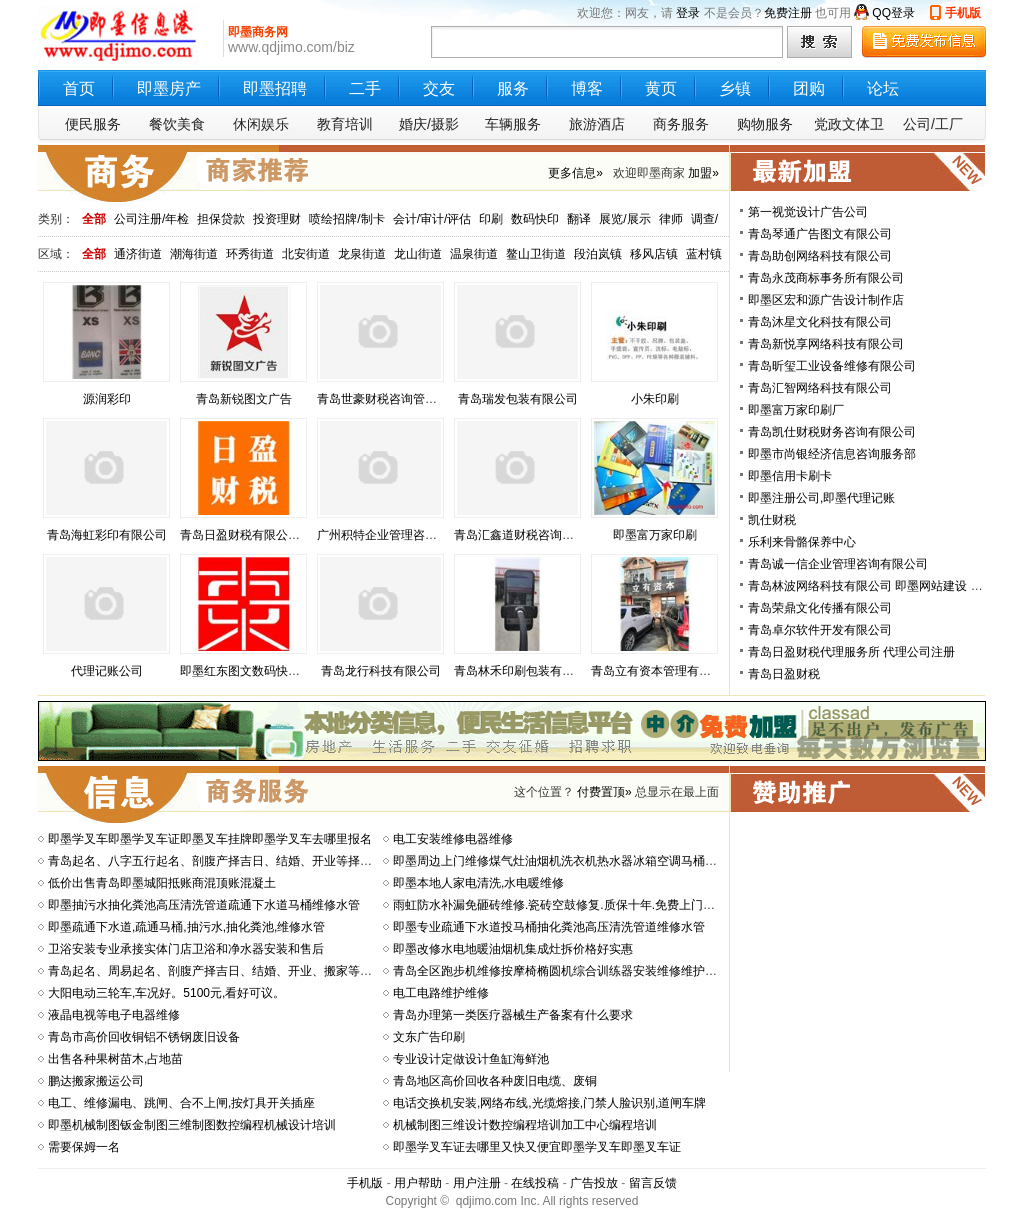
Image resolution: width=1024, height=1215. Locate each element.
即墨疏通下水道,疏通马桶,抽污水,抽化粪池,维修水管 (186, 927)
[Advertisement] (860, 942)
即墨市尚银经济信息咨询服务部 (832, 454)
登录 (688, 13)
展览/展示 (624, 219)
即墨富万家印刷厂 (796, 410)
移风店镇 (654, 254)
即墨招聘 (275, 88)
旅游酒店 (597, 124)
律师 (671, 219)
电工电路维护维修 (441, 993)
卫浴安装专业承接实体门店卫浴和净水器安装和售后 (186, 949)
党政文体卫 (849, 124)
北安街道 (306, 254)
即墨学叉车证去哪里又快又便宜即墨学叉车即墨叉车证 (537, 1147)
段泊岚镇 (598, 254)
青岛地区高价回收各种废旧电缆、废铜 (495, 1081)
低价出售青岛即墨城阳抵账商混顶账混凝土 (162, 883)
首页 (79, 88)
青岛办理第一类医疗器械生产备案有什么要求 (513, 1015)
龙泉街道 (362, 254)
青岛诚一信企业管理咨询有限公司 (838, 564)
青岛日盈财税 (784, 674)
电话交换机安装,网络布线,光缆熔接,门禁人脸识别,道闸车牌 (549, 1103)
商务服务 (681, 124)
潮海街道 (194, 254)
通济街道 (138, 254)
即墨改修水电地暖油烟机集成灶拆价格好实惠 (513, 949)
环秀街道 (250, 254)
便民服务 (93, 124)
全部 (94, 219)
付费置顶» (604, 792)
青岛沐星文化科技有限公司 (820, 322)
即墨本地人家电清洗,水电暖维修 (478, 883)
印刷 (491, 219)
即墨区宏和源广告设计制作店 (826, 300)
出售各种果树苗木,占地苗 (115, 1059)
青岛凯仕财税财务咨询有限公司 (832, 432)
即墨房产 (169, 88)
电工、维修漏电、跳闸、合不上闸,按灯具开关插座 (181, 1103)
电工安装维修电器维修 (453, 839)
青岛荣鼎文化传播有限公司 (820, 608)
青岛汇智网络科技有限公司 (820, 388)
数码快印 (535, 219)
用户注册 (477, 1183)
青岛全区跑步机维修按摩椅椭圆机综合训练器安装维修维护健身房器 (573, 971)
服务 (513, 88)
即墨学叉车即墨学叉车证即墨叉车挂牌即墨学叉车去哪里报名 (210, 839)
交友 (439, 88)
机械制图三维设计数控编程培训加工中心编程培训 (525, 1125)
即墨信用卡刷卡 (790, 476)
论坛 (883, 88)
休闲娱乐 (261, 124)
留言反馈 (653, 1183)
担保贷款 (221, 219)
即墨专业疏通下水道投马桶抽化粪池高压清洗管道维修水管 (549, 927)
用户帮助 (418, 1183)
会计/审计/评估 (432, 219)
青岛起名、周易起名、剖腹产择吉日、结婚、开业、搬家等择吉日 (222, 971)
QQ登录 (893, 13)
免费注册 (788, 13)
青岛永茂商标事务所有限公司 (826, 278)
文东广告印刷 (429, 1037)
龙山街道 (418, 254)
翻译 (579, 219)
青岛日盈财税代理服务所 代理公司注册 (851, 652)
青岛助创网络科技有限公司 (820, 256)
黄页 (661, 88)
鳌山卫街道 (536, 254)
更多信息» (575, 173)
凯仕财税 (772, 520)
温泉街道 (474, 254)
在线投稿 (535, 1183)
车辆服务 (513, 124)
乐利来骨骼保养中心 (802, 542)
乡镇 (735, 88)
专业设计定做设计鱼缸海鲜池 (471, 1059)
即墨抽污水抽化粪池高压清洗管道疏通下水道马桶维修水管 (204, 905)
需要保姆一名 (84, 1147)
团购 (809, 88)
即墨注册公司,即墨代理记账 (821, 498)
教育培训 (345, 124)
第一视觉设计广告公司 (808, 212)
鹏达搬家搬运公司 (96, 1081)
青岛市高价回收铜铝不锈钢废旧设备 (144, 1037)
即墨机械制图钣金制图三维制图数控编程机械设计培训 (192, 1125)
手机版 (963, 13)
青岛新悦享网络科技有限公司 (826, 344)
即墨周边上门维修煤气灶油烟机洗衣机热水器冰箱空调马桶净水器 (567, 861)
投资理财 (277, 219)
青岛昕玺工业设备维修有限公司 (832, 366)
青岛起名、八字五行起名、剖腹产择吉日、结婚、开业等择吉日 (216, 861)
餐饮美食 (177, 124)
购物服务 (765, 124)
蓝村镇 (704, 254)
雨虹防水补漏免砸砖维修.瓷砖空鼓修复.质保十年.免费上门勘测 (560, 905)
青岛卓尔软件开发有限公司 (820, 630)
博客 (587, 88)
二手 (365, 88)
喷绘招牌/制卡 (346, 219)
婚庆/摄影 (429, 124)
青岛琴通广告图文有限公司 (820, 234)
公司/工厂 (933, 124)
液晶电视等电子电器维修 (114, 1015)
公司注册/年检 (151, 219)
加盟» (703, 173)
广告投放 (594, 1183)
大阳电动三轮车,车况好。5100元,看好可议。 (166, 993)
